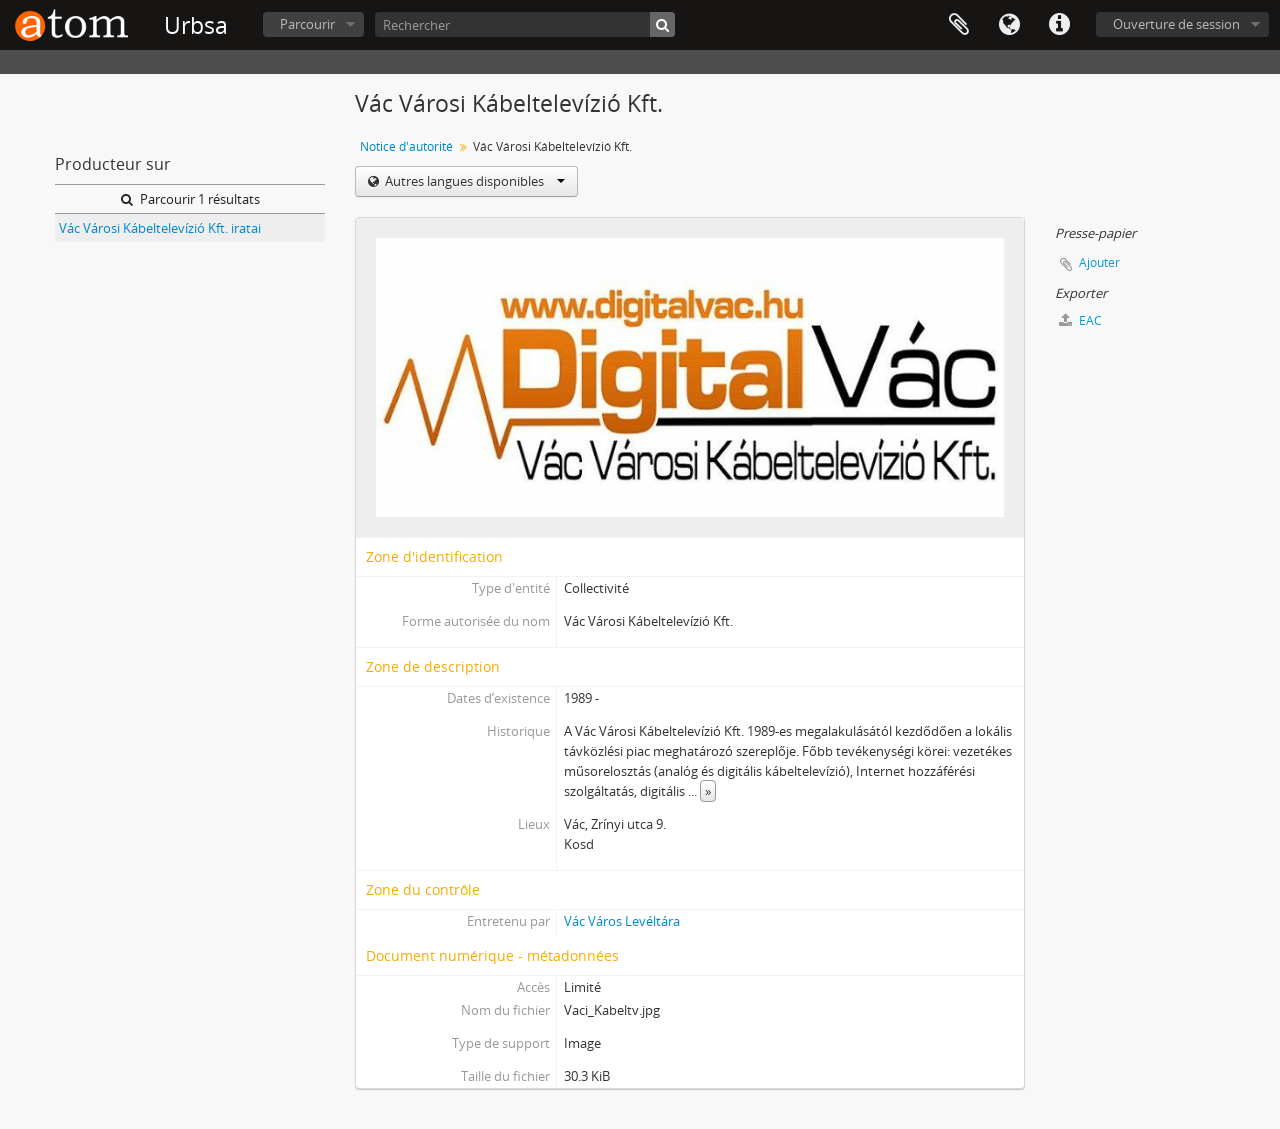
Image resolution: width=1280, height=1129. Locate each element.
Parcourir (307, 24)
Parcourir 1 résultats (190, 199)
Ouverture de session (1176, 24)
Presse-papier (959, 25)
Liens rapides (1059, 25)
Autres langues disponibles (473, 181)
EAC (1080, 320)
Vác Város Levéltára (622, 921)
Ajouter (1099, 262)
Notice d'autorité (406, 146)
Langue (1009, 25)
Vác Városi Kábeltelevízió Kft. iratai (160, 228)
